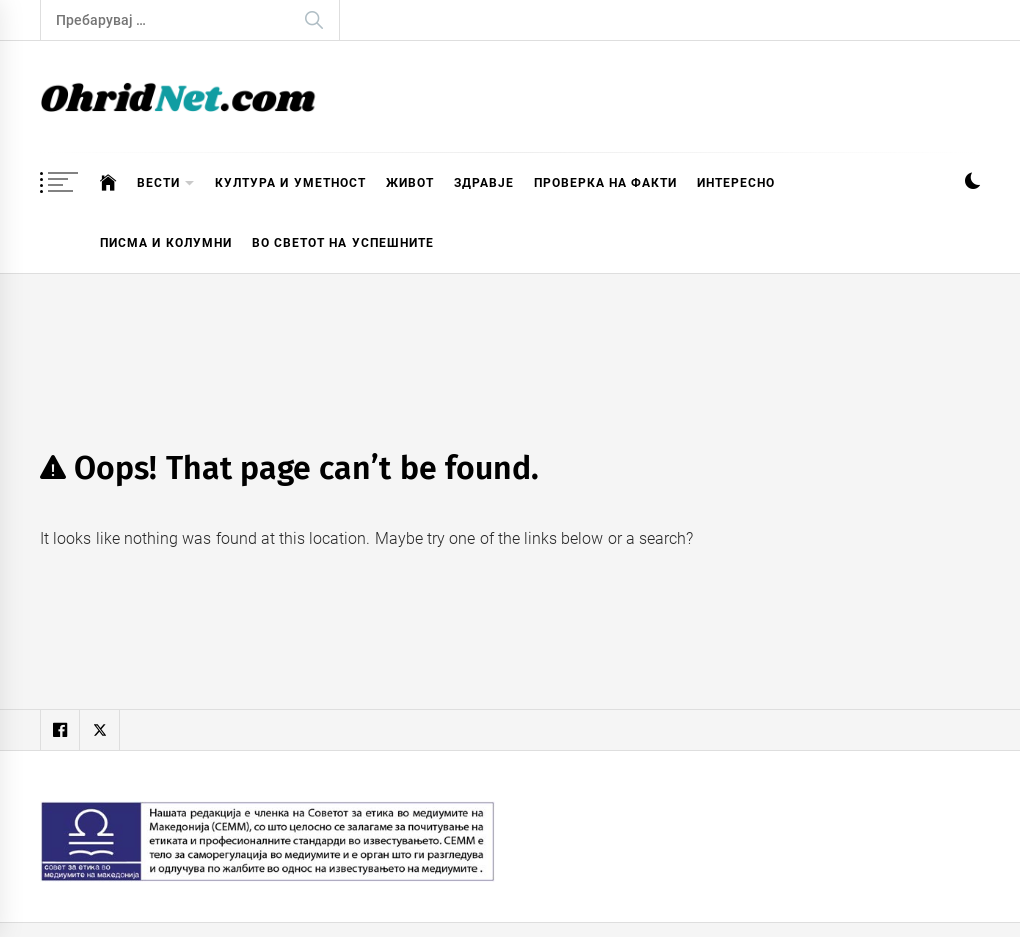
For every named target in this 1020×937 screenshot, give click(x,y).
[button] (972, 183)
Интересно (736, 183)
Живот (410, 183)
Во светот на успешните (343, 243)
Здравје (484, 183)
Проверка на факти (606, 183)
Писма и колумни (166, 243)
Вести (166, 183)
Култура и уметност (290, 183)
